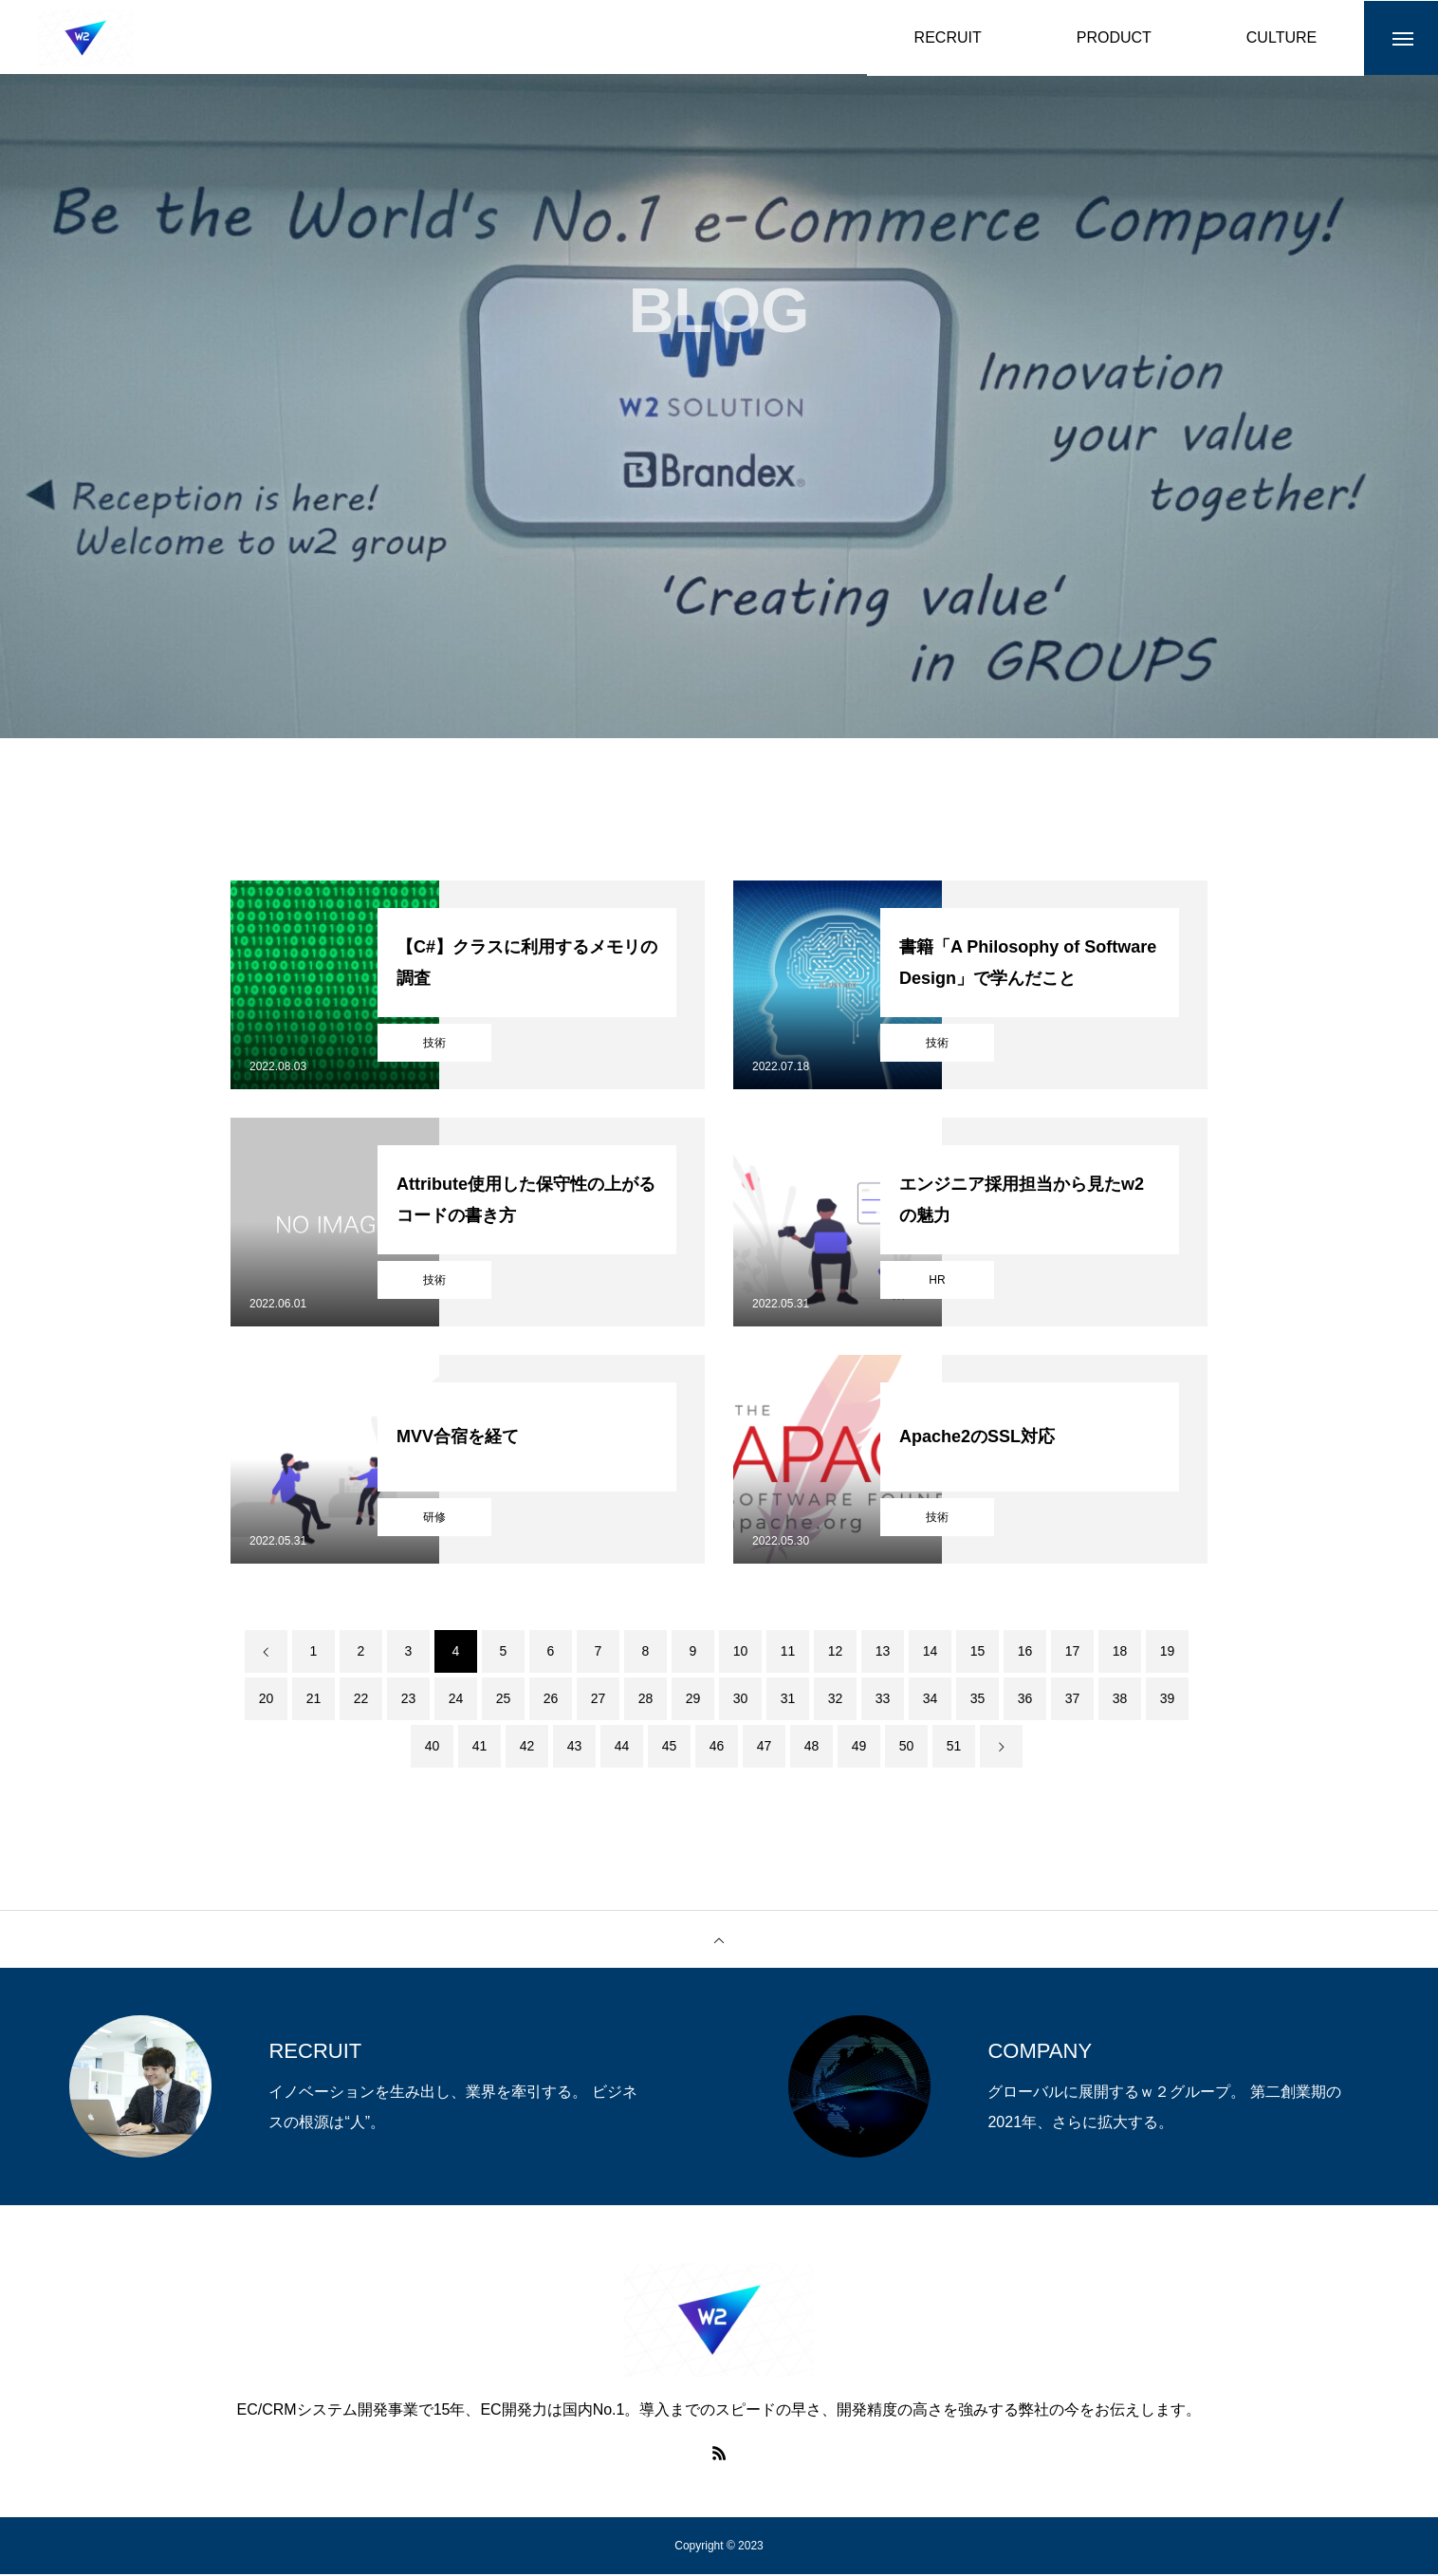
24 (456, 1700)
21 (314, 1700)
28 (646, 1700)
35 (978, 1700)
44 (622, 1747)
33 (883, 1700)
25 (503, 1700)
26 (551, 1700)
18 (1120, 1652)
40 (432, 1747)
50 (906, 1747)
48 (812, 1747)
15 (978, 1652)
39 (1167, 1700)
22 (361, 1700)
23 (408, 1700)
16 (1025, 1652)
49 (859, 1747)
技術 (434, 1044)
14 (930, 1652)
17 (1072, 1652)
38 (1120, 1700)
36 (1025, 1700)
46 (717, 1747)
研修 (434, 1519)
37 (1072, 1700)
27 (598, 1700)
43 (574, 1747)
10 (740, 1652)
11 (788, 1652)
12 (835, 1652)
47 (764, 1747)
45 (669, 1747)
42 (527, 1747)
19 (1167, 1652)
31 (788, 1700)
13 (883, 1652)
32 (835, 1700)
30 (740, 1700)
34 (930, 1700)
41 (480, 1747)
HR (937, 1281)
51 (954, 1747)
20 (266, 1700)
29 (693, 1700)
